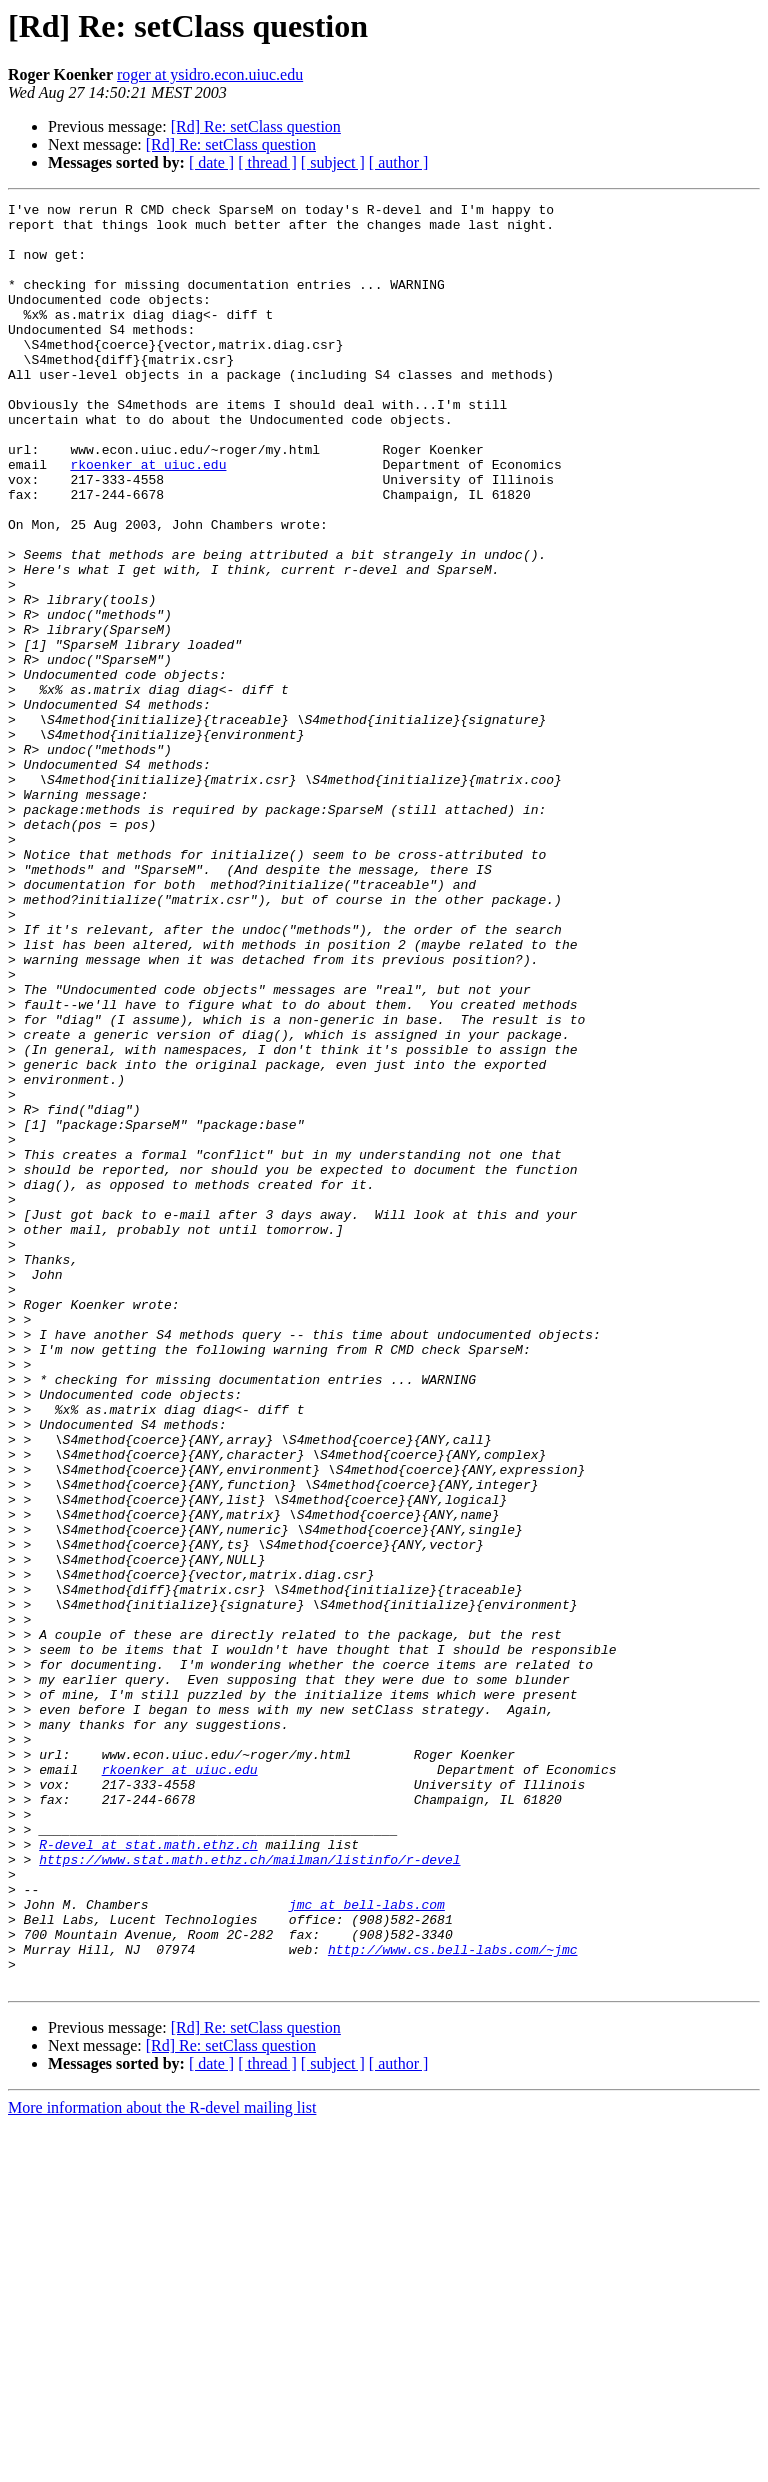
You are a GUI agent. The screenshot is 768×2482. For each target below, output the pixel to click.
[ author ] (399, 162)
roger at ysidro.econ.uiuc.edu (210, 74)
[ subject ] (333, 162)
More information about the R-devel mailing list (162, 2464)
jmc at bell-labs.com (367, 2246)
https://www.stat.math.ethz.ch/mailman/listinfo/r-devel (249, 2192)
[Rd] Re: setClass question (256, 126)
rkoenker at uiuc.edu (148, 518)
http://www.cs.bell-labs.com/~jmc (453, 2300)
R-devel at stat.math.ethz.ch (148, 2174)
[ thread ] (267, 162)
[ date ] (211, 162)
